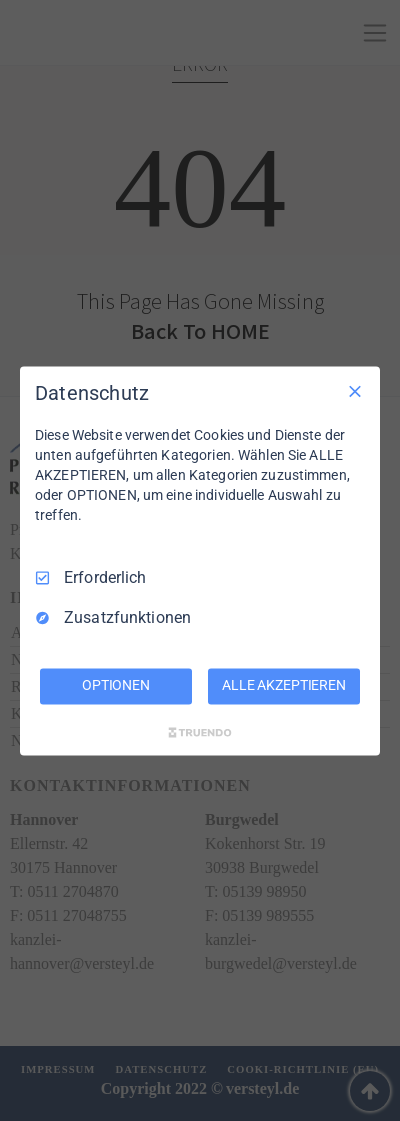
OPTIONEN (116, 685)
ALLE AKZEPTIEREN (284, 685)
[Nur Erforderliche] (355, 391)
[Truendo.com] (200, 732)
